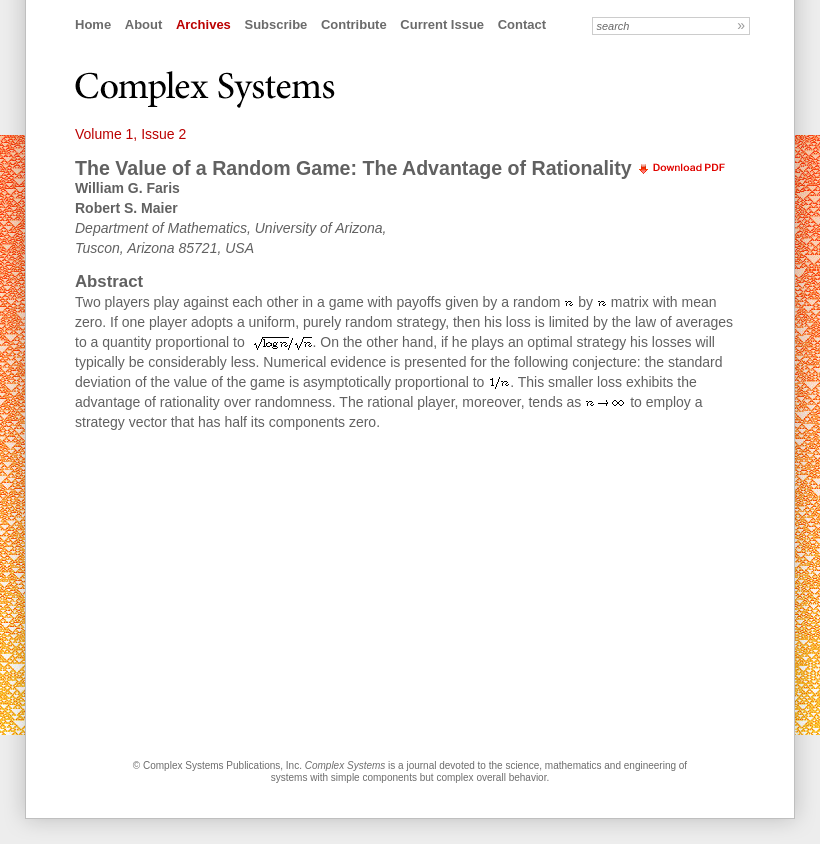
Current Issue (442, 24)
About (144, 24)
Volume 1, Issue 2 (130, 134)
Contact (522, 24)
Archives (203, 24)
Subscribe (275, 24)
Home (93, 24)
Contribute (354, 24)
